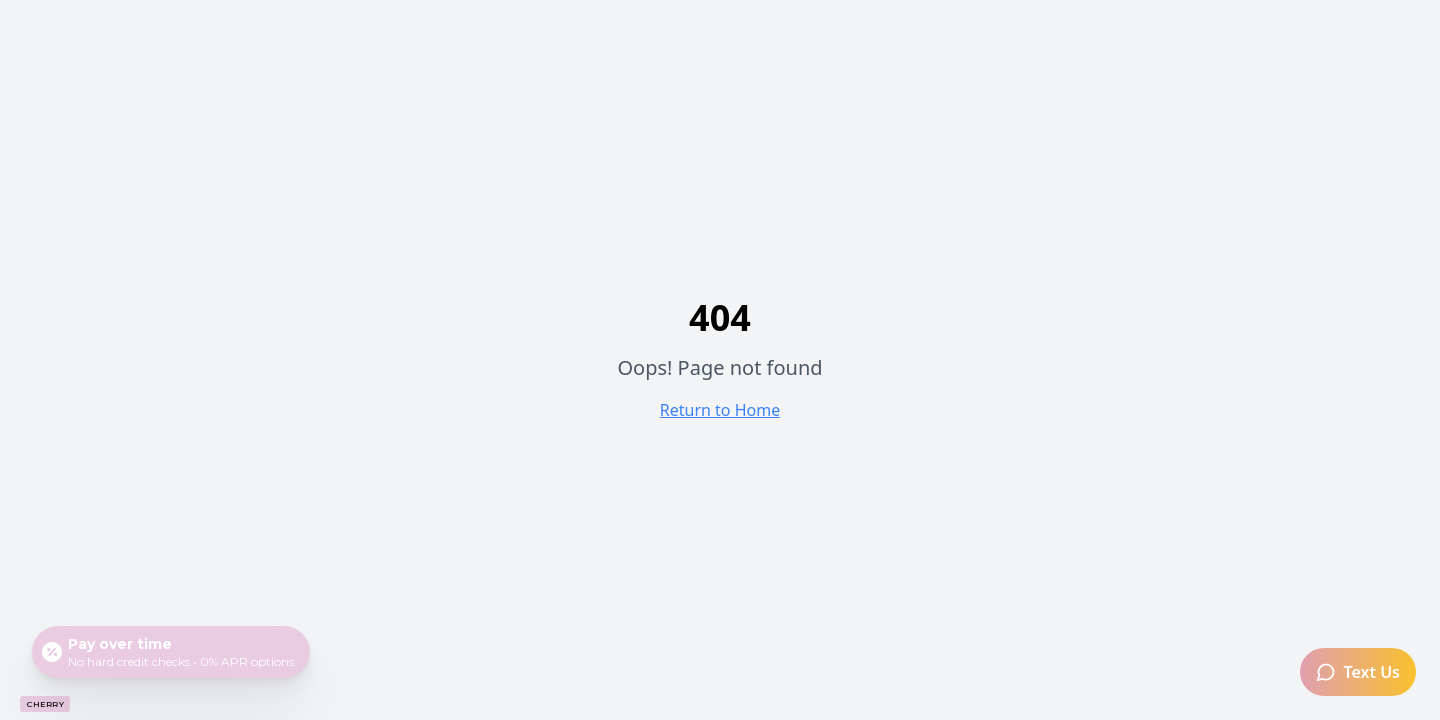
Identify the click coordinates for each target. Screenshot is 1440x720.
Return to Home (720, 410)
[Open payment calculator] (171, 652)
